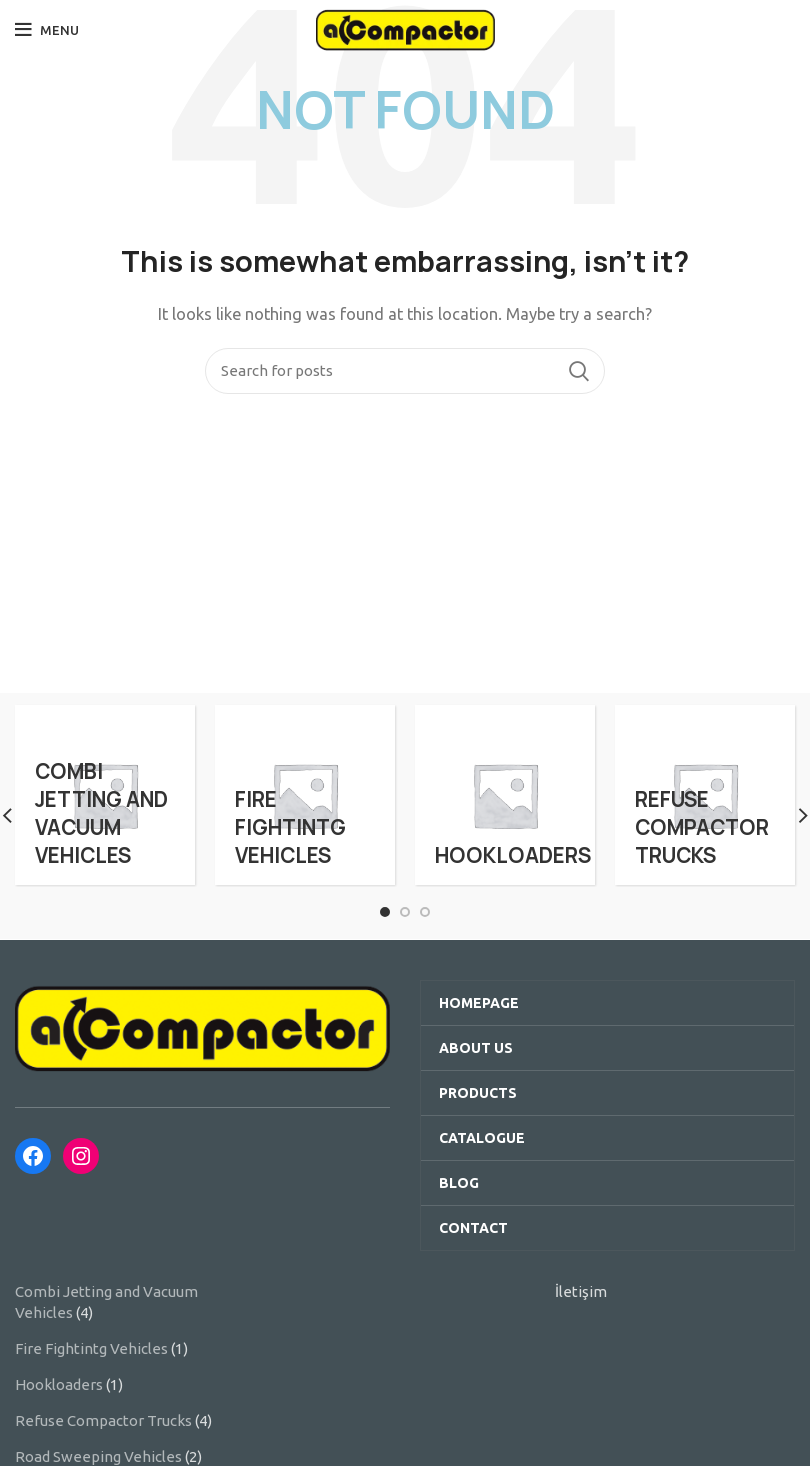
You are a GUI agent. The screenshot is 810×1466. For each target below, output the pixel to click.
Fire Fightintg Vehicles (91, 1348)
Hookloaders (59, 1384)
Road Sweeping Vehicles (98, 1456)
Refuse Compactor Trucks (103, 1420)
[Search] (405, 371)
